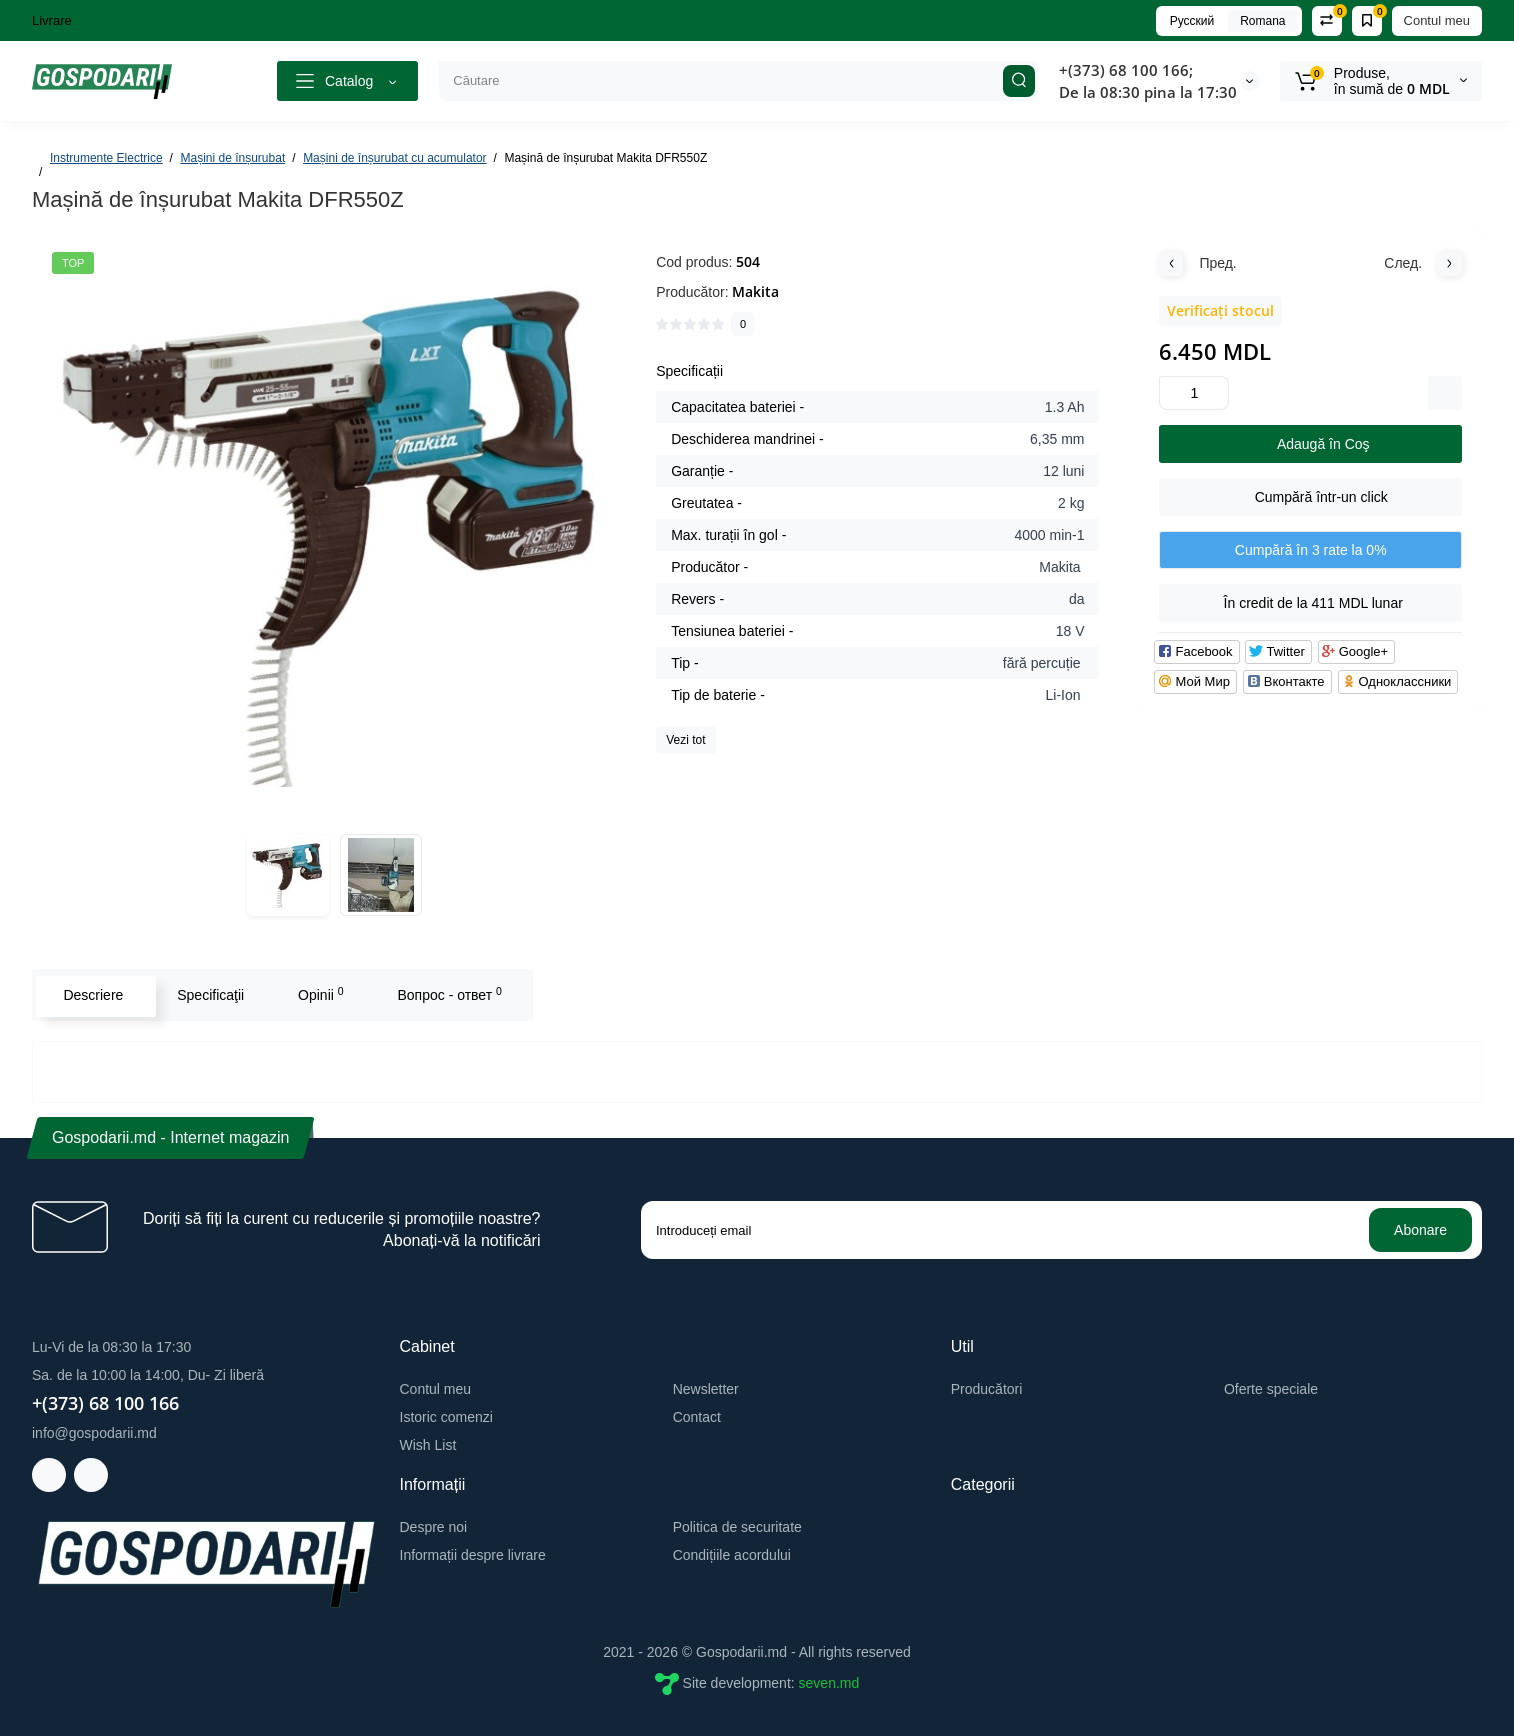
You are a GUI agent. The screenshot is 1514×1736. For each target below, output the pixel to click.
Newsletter (706, 1389)
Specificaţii (208, 995)
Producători (987, 1389)
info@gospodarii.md (94, 1433)
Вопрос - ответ (447, 994)
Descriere (91, 995)
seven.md (829, 1682)
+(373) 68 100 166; (1126, 70)
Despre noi (434, 1527)
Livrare (52, 20)
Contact (697, 1417)
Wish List (428, 1445)
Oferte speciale (1271, 1389)
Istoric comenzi (446, 1417)
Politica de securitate (737, 1527)
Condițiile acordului (732, 1555)
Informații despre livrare (473, 1555)
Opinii (319, 994)
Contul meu (1437, 20)
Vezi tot (685, 740)
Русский (1192, 21)
